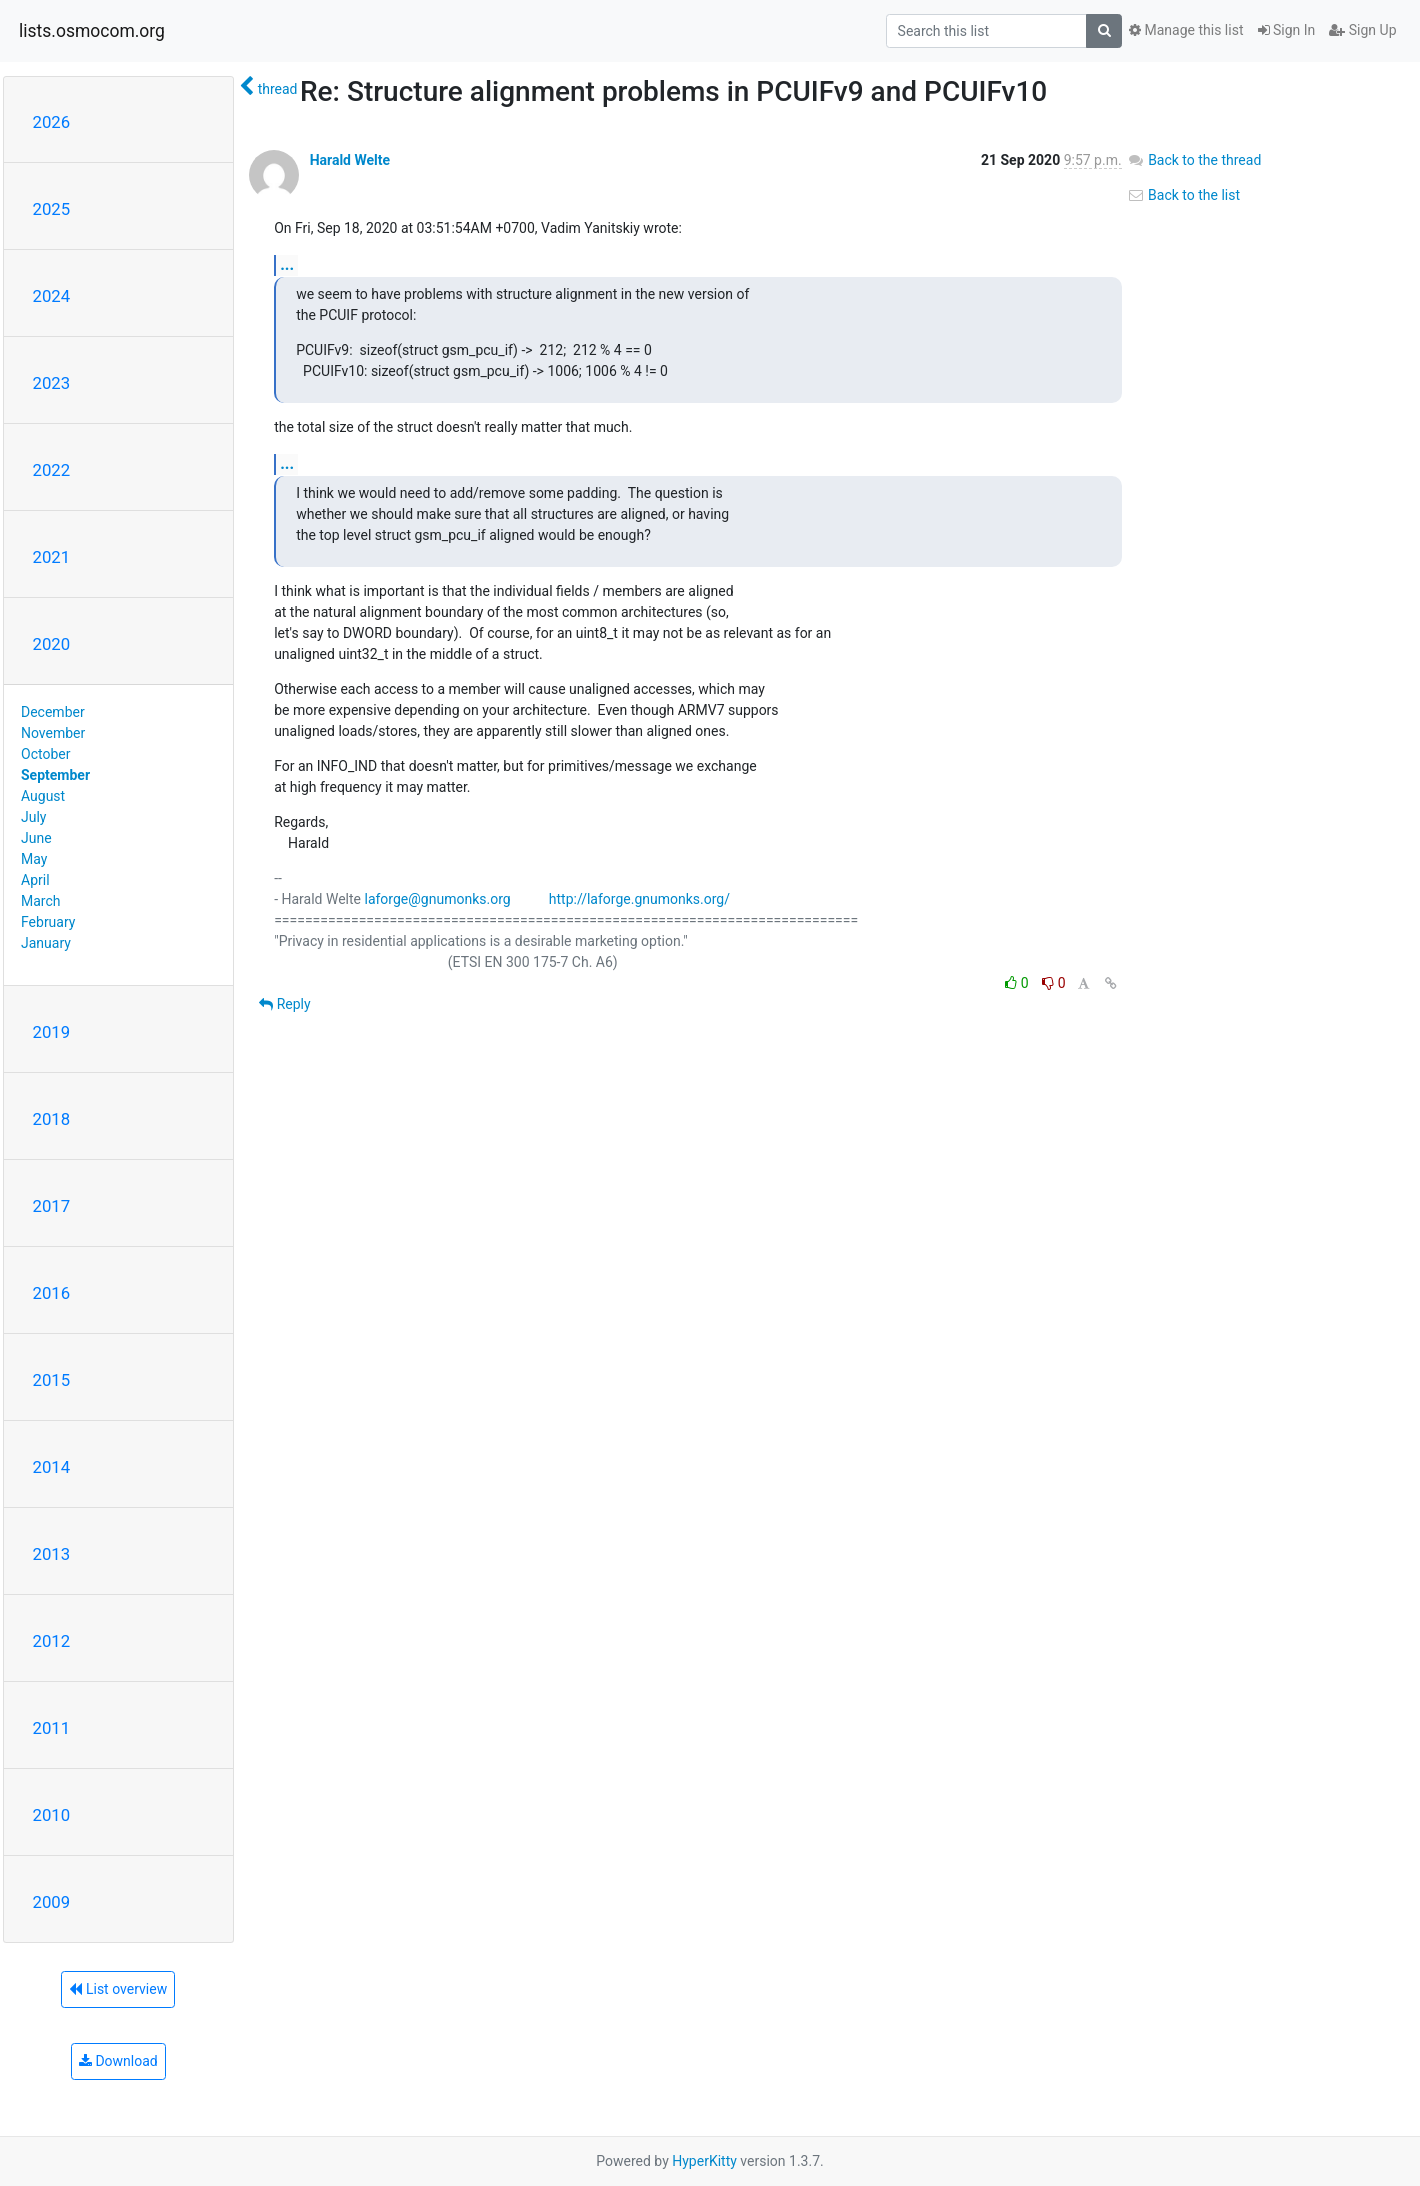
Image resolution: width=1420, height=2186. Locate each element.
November (53, 733)
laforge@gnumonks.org (437, 899)
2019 (52, 1032)
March (41, 901)
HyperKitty (704, 2161)
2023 (52, 383)
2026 (52, 122)
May (34, 859)
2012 (52, 1641)
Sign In (1287, 30)
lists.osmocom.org (92, 31)
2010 (52, 1815)
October (45, 754)
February (48, 922)
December (53, 712)
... (287, 264)
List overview (118, 1989)
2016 (52, 1293)
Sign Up (1362, 30)
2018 (52, 1119)
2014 (52, 1467)
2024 (52, 296)
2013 (52, 1554)
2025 (52, 209)
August (43, 796)
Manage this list (1186, 30)
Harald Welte (350, 160)
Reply (284, 1004)
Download (118, 2061)
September (55, 775)
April (35, 880)
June (36, 838)
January (46, 943)
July (33, 817)
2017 (52, 1206)
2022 (52, 470)
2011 (52, 1728)
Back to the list (1183, 195)
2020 (52, 644)
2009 (52, 1902)
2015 (52, 1380)
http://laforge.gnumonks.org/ (639, 899)
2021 (52, 557)
